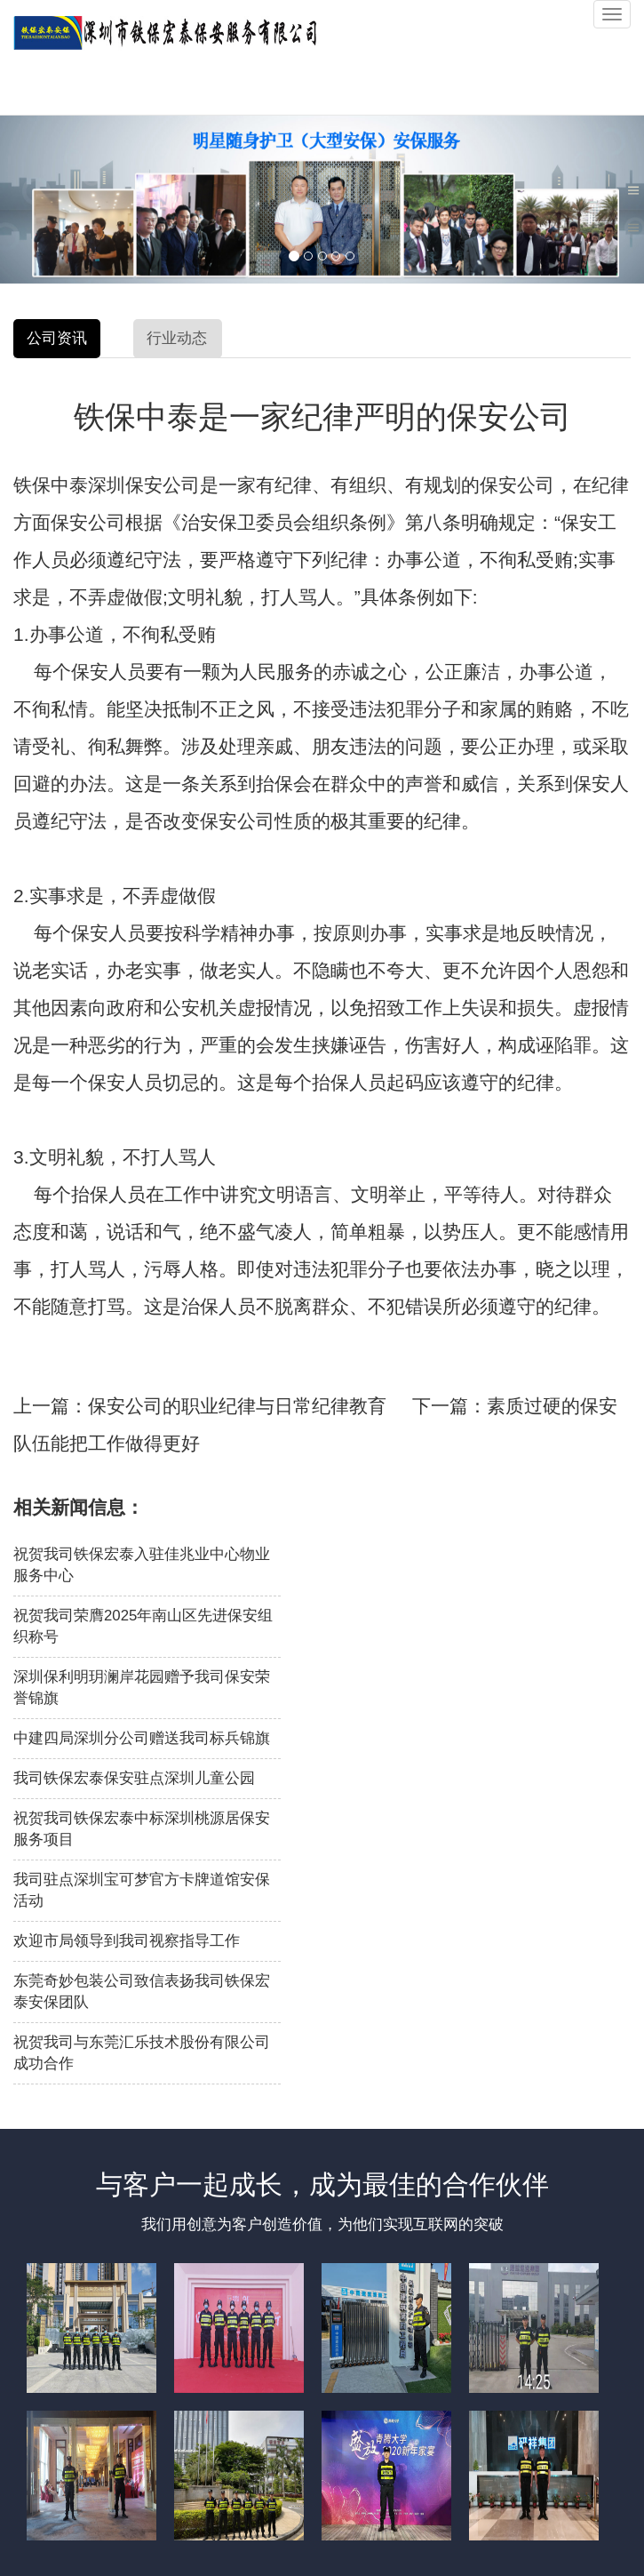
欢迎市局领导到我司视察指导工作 (126, 1940)
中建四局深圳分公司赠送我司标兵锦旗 (141, 1738)
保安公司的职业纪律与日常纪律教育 (237, 1406)
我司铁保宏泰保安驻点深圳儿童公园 (134, 1778)
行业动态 (177, 338)
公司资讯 (57, 338)
